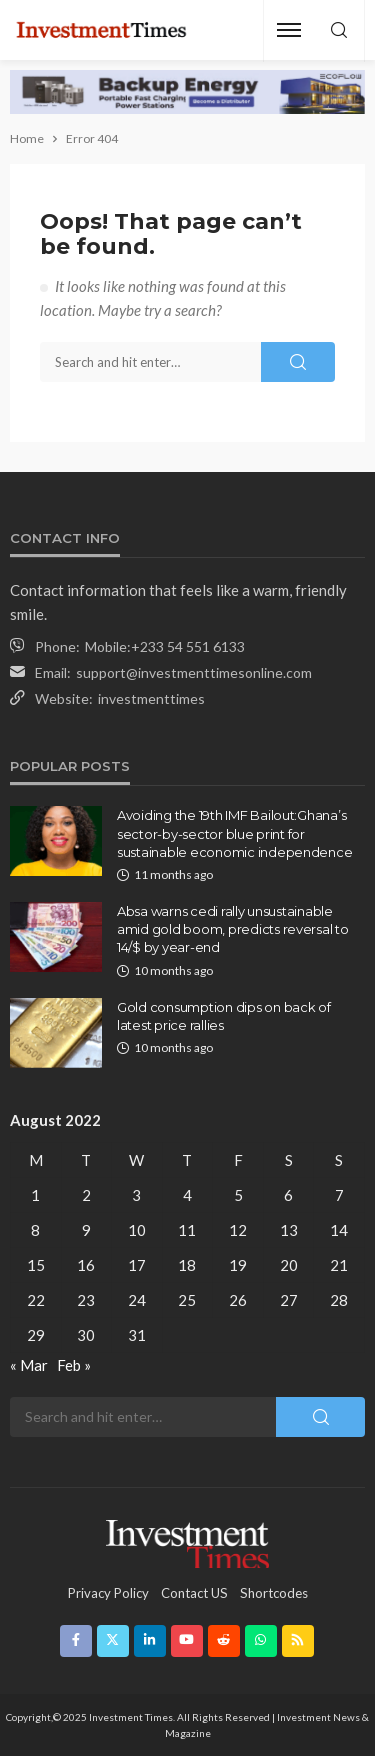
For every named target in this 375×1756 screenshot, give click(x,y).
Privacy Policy (108, 1593)
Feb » (74, 1365)
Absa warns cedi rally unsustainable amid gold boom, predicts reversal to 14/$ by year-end (233, 929)
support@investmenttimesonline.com (194, 672)
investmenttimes (151, 698)
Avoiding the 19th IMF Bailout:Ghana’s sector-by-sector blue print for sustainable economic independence (234, 833)
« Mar (29, 1365)
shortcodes (274, 1593)
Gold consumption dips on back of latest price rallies (224, 1016)
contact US (194, 1593)
